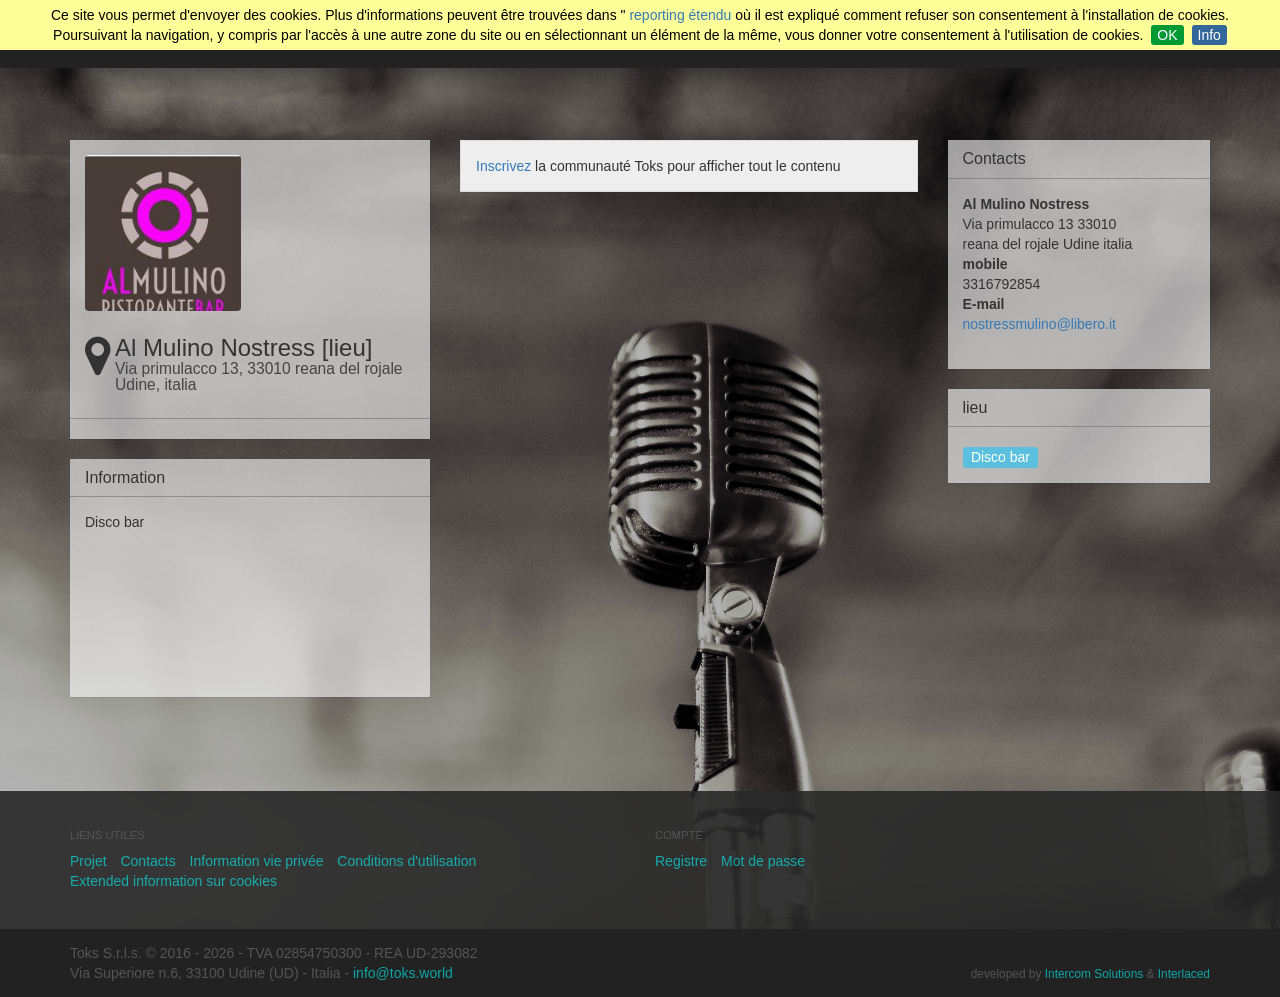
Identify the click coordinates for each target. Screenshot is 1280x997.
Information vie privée (257, 861)
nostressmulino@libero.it (1040, 324)
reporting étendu (680, 15)
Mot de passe (763, 861)
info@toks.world (403, 973)
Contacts (147, 861)
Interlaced (1184, 974)
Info (1209, 35)
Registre (681, 861)
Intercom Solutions (1094, 974)
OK (1167, 35)
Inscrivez (503, 166)
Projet (88, 861)
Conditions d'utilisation (406, 861)
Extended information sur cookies (173, 881)
